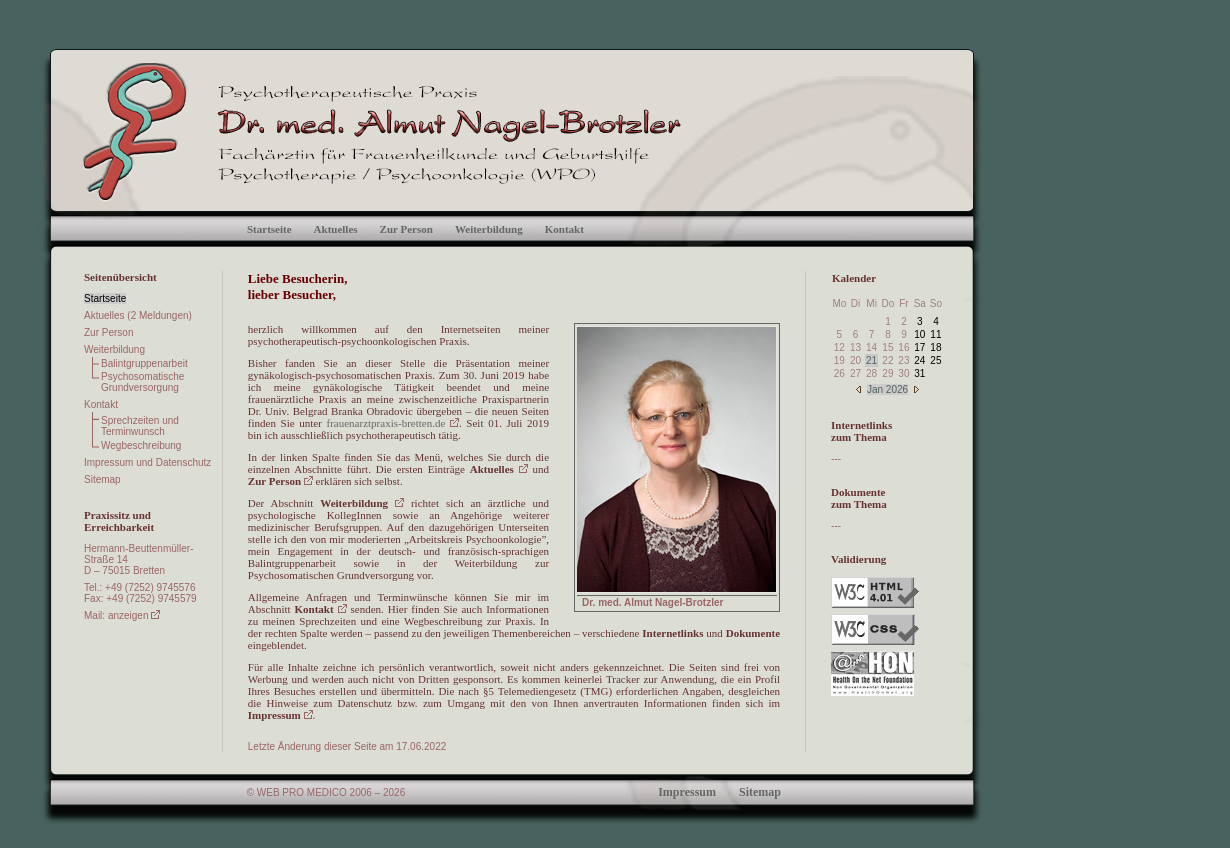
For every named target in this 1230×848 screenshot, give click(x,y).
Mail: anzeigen (122, 615)
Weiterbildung (489, 229)
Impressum (280, 715)
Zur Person (406, 229)
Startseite (269, 229)
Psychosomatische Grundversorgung (142, 382)
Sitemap (102, 479)
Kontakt (564, 229)
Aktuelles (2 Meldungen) (138, 315)
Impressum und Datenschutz (147, 462)
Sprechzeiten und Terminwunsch (140, 426)
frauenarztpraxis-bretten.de (393, 423)
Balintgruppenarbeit (144, 363)
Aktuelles (336, 229)
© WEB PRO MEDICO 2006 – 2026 (326, 792)
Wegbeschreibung (141, 445)
